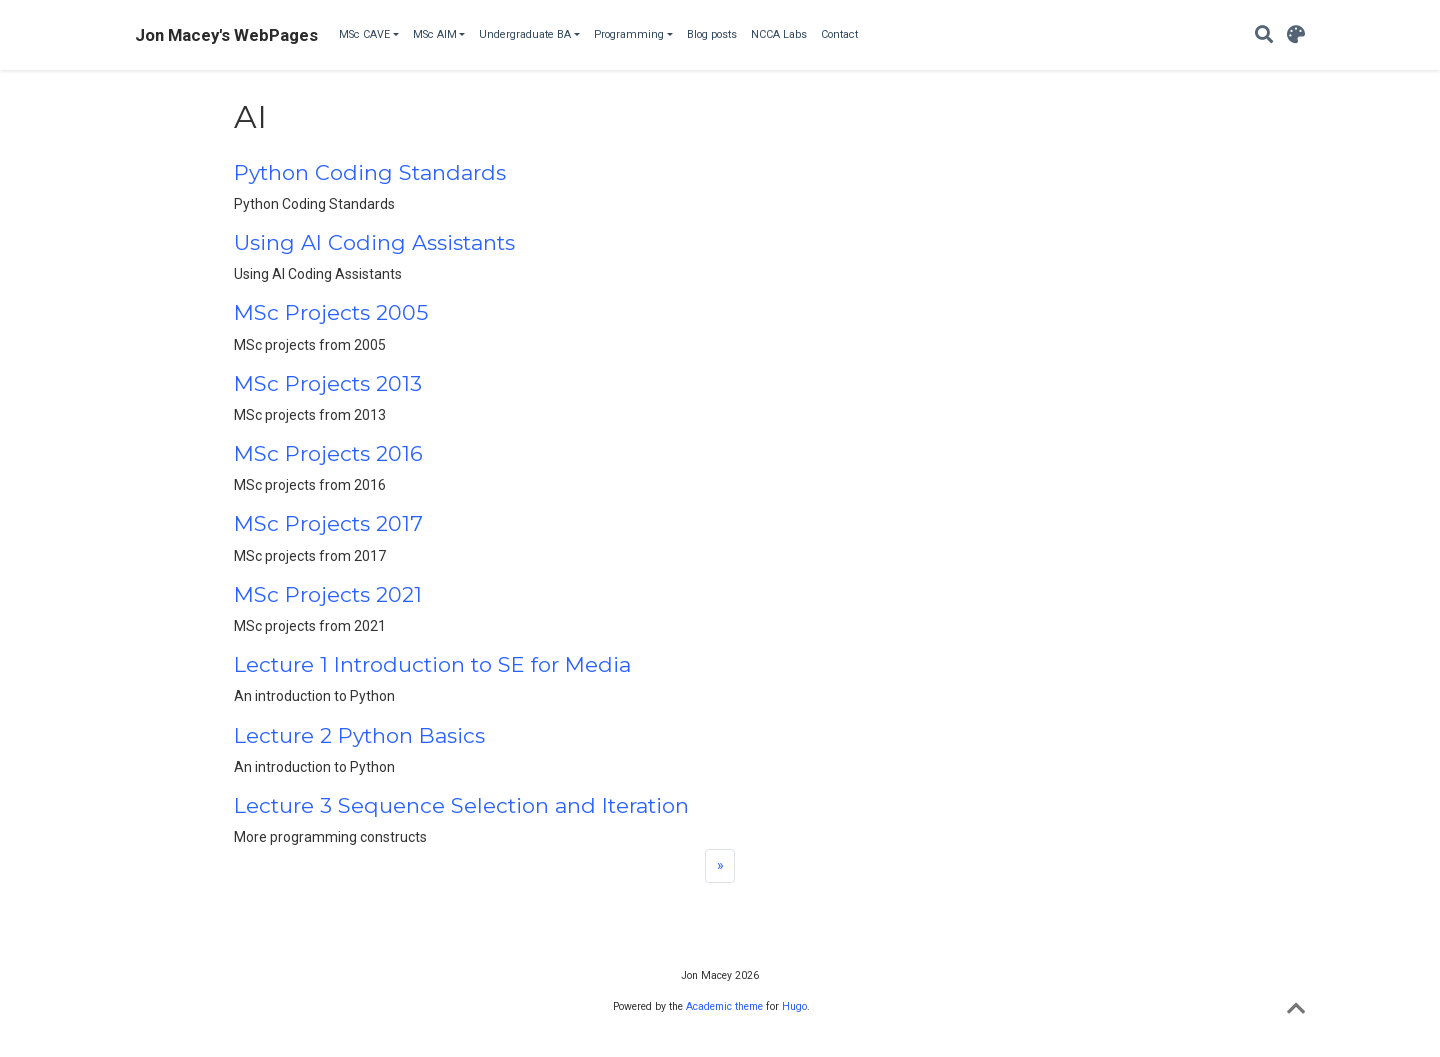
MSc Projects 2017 (328, 523)
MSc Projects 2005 (331, 312)
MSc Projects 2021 (328, 594)
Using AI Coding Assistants (374, 242)
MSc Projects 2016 (328, 453)
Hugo (794, 1006)
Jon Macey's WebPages (226, 35)
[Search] (1264, 35)
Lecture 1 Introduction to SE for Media (432, 664)
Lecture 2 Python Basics (359, 735)
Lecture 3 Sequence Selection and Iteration (461, 805)
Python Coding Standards (370, 172)
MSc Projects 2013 (328, 383)
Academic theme (724, 1006)
